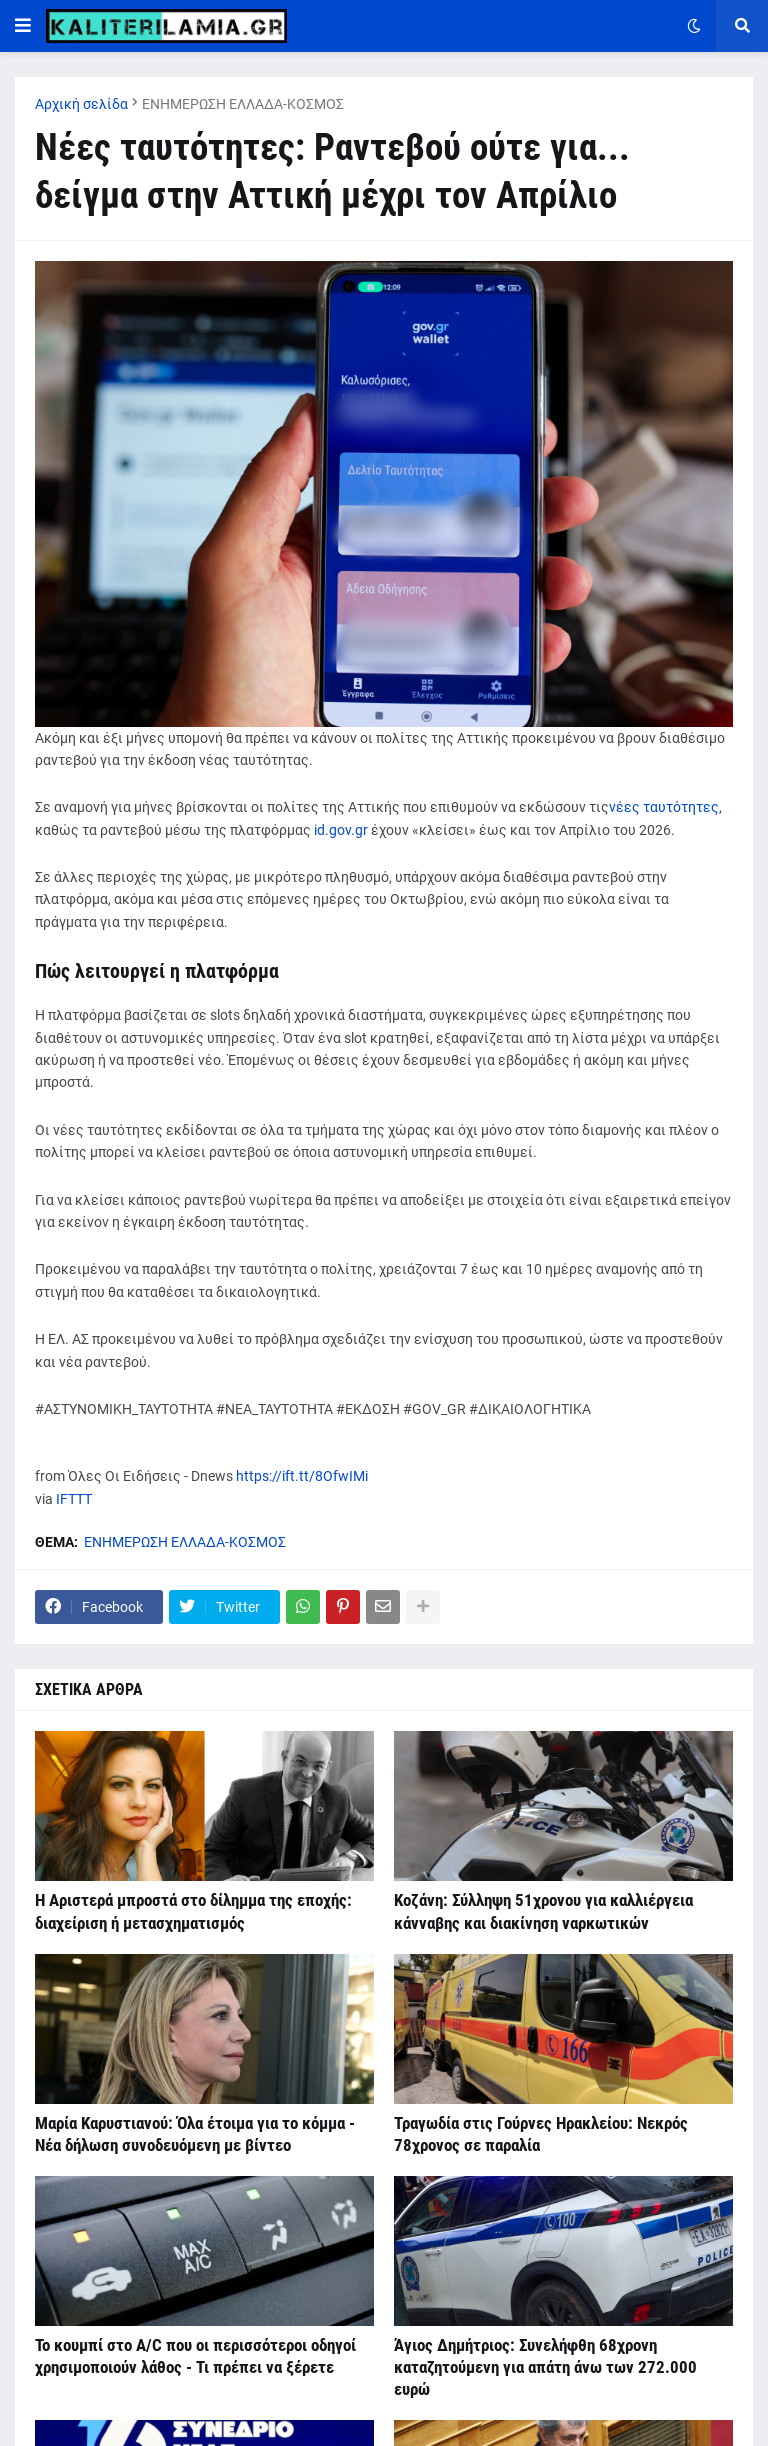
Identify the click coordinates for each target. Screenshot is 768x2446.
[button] (23, 26)
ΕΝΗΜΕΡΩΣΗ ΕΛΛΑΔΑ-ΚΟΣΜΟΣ (243, 104)
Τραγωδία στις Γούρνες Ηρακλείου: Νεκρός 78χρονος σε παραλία (541, 2134)
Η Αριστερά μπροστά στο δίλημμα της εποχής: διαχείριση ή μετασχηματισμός (193, 1911)
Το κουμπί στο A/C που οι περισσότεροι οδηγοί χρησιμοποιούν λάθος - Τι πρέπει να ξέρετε (195, 2356)
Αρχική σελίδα (81, 104)
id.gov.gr (341, 830)
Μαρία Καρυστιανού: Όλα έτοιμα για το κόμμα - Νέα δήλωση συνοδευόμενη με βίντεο (195, 2134)
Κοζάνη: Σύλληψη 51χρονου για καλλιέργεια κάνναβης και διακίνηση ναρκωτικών (543, 1911)
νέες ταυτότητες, (665, 807)
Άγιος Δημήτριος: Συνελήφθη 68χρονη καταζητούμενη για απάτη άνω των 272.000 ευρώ (545, 2367)
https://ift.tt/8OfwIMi (302, 1476)
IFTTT (74, 1499)
